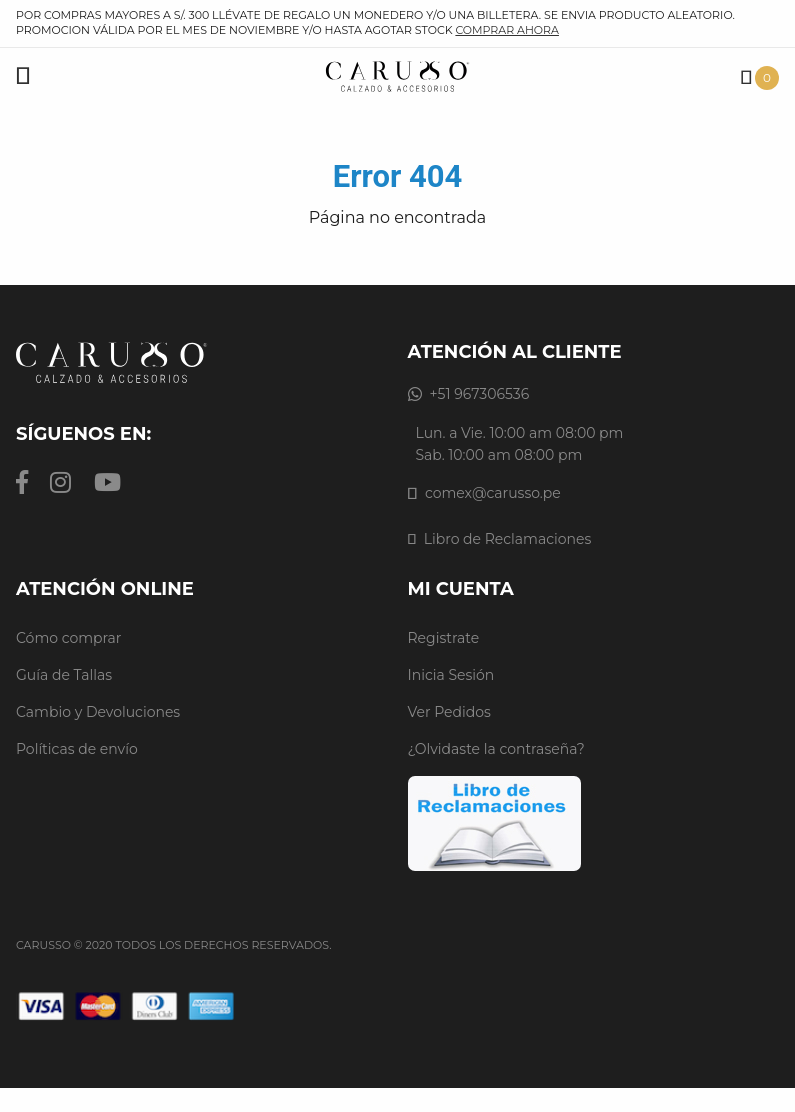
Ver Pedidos (449, 712)
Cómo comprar (69, 638)
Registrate (444, 638)
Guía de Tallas (64, 675)
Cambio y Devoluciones (98, 712)
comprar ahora (507, 30)
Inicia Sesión (451, 675)
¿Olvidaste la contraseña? (496, 749)
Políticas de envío (77, 749)
